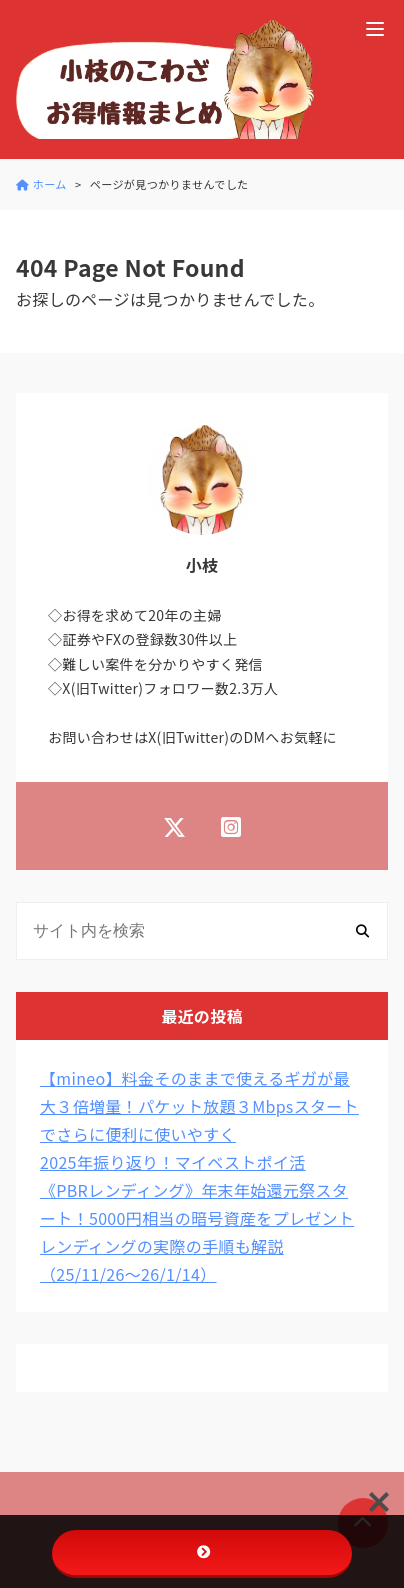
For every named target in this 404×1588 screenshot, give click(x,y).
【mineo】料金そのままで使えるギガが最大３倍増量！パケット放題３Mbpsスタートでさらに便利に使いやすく (199, 1106)
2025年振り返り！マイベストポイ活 (173, 1162)
